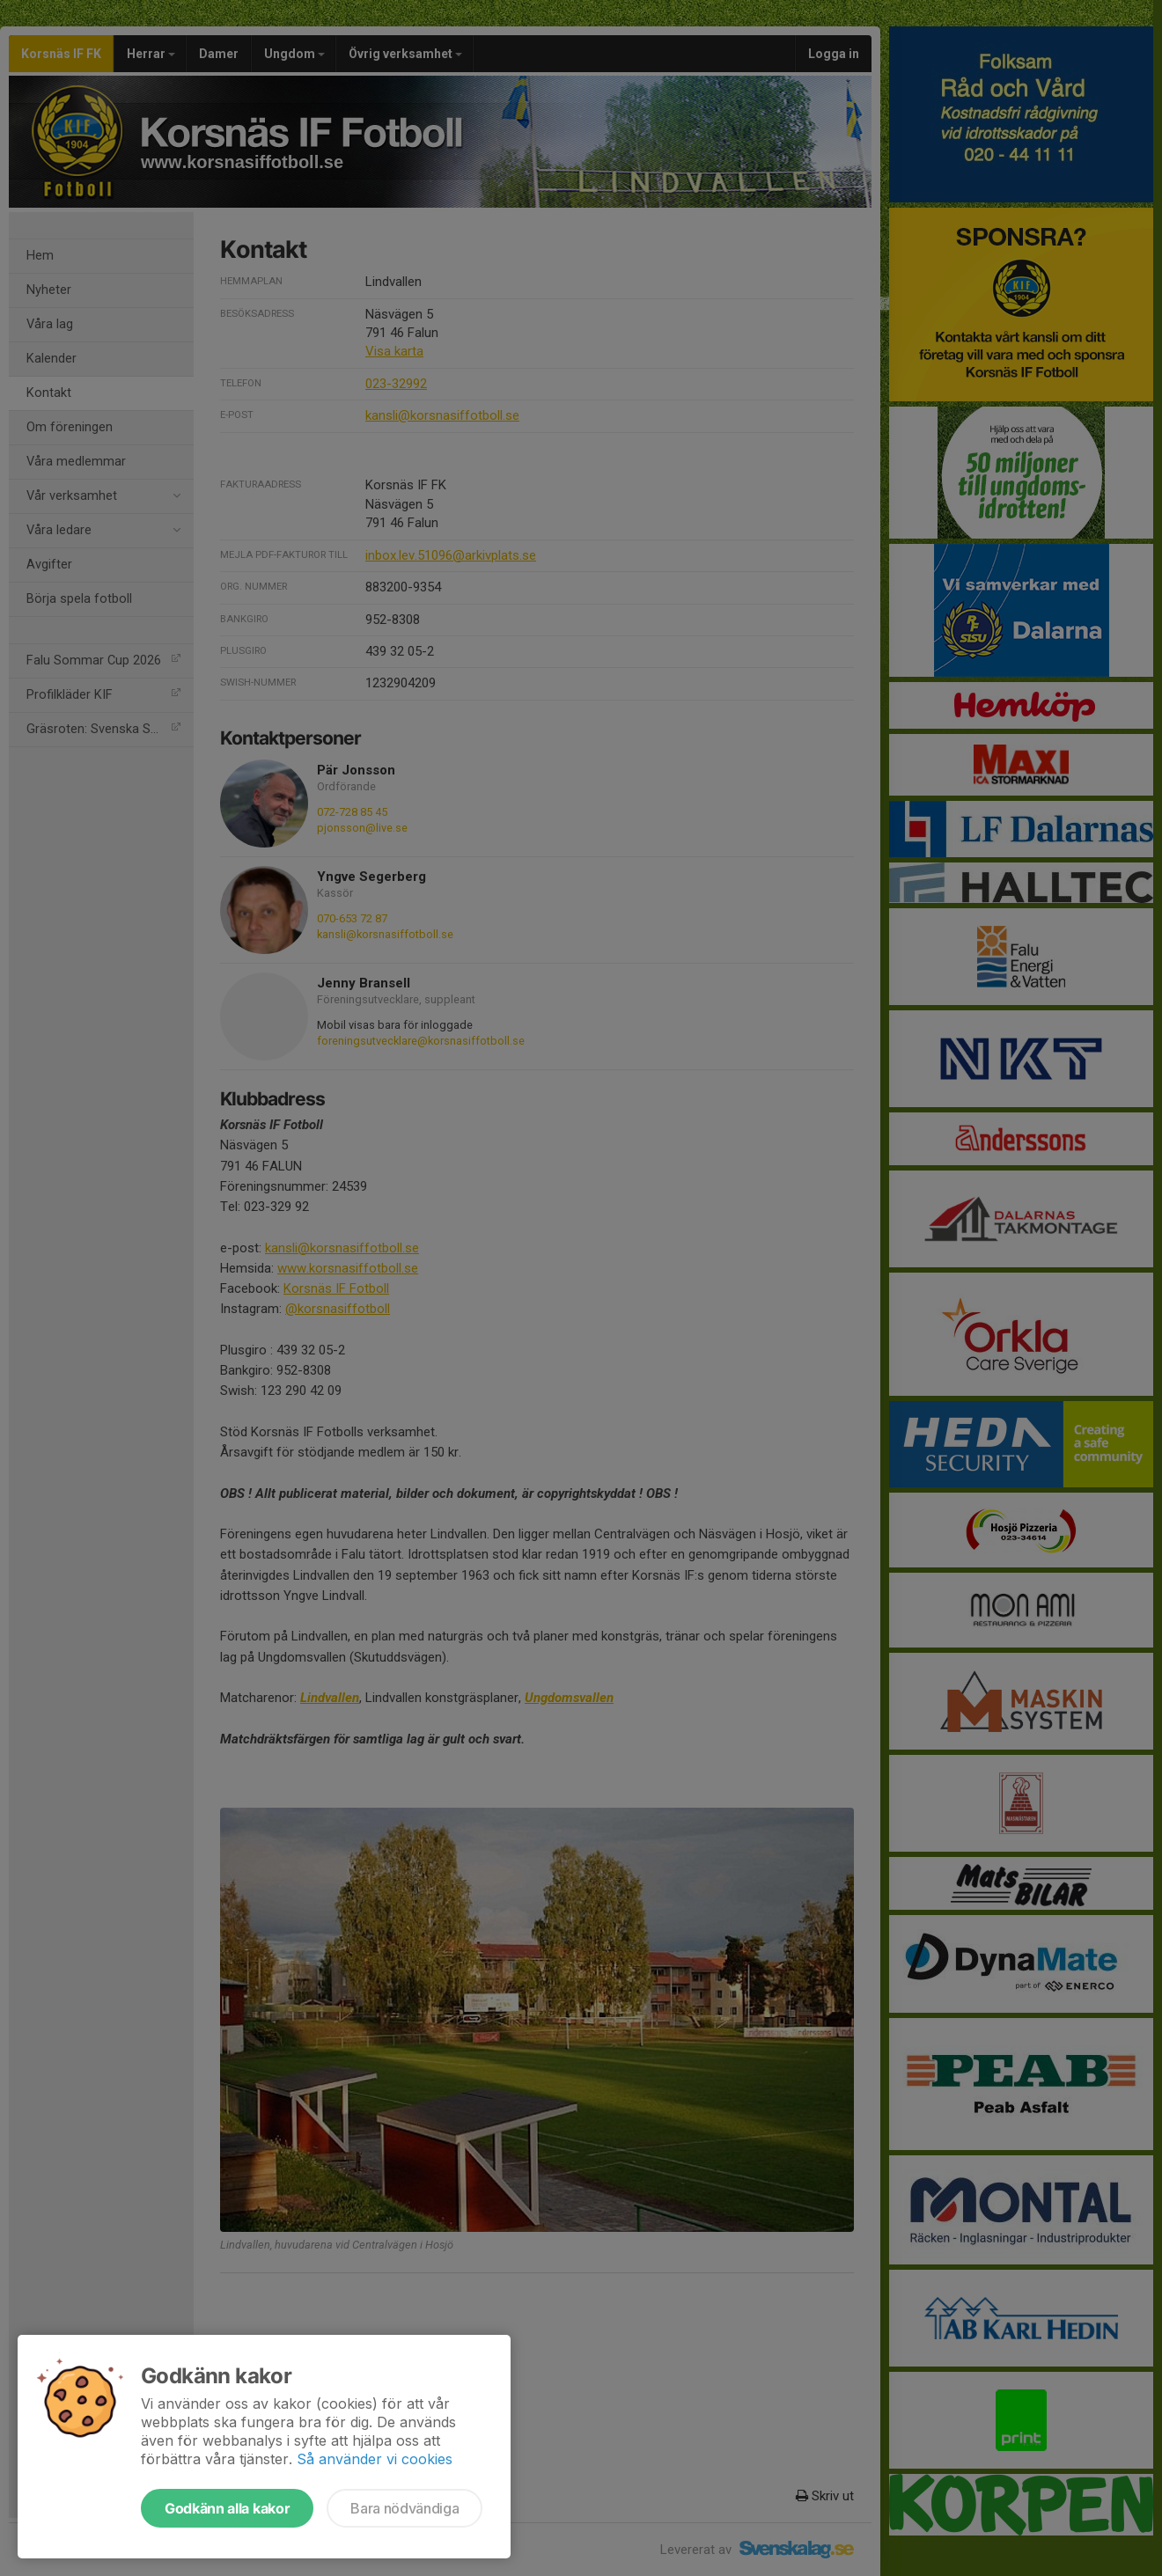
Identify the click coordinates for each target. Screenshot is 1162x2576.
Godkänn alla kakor (227, 2508)
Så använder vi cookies (374, 2459)
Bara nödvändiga (404, 2508)
